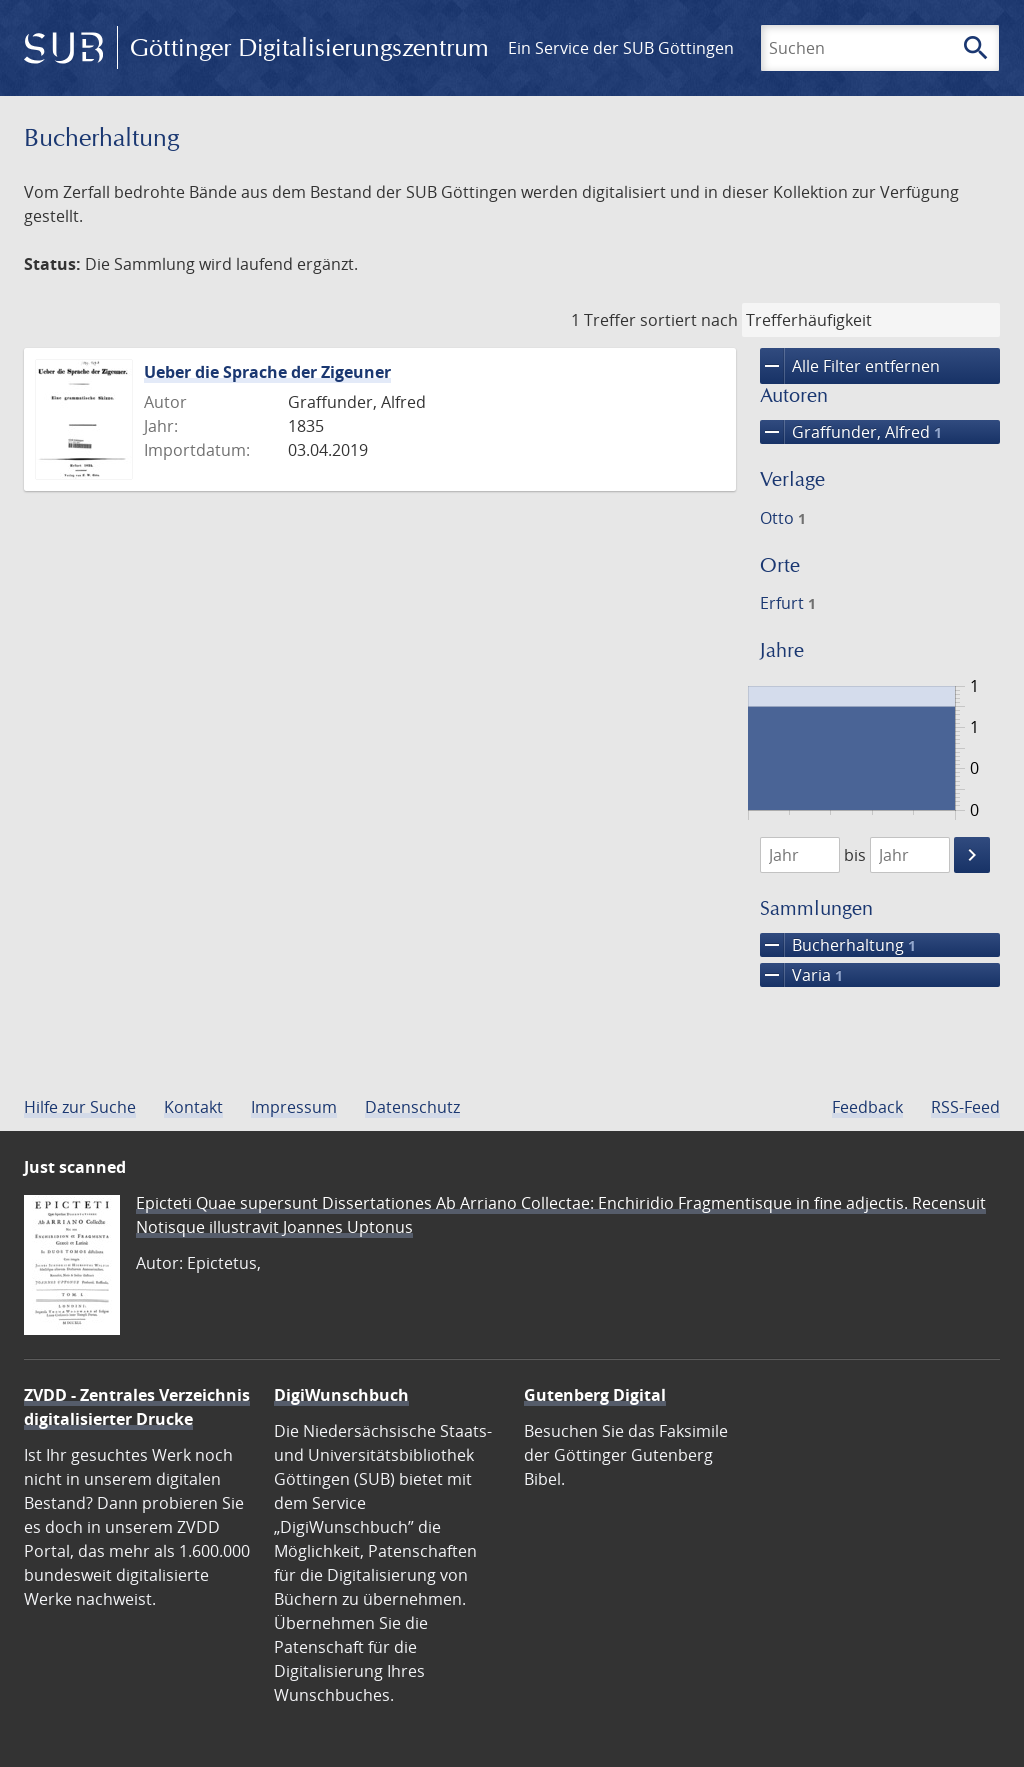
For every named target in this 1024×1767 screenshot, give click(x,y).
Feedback (867, 1107)
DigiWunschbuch (341, 1395)
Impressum (294, 1107)
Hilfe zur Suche (80, 1107)
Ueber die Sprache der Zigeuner (267, 372)
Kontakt (193, 1107)
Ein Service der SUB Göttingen (621, 48)
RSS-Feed (965, 1107)
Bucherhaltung (838, 945)
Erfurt (788, 603)
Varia (801, 975)
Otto (783, 518)
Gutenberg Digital (595, 1395)
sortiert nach (689, 320)
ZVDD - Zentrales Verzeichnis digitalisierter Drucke (137, 1407)
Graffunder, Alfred (851, 432)
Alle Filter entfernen (850, 366)
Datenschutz (412, 1107)
